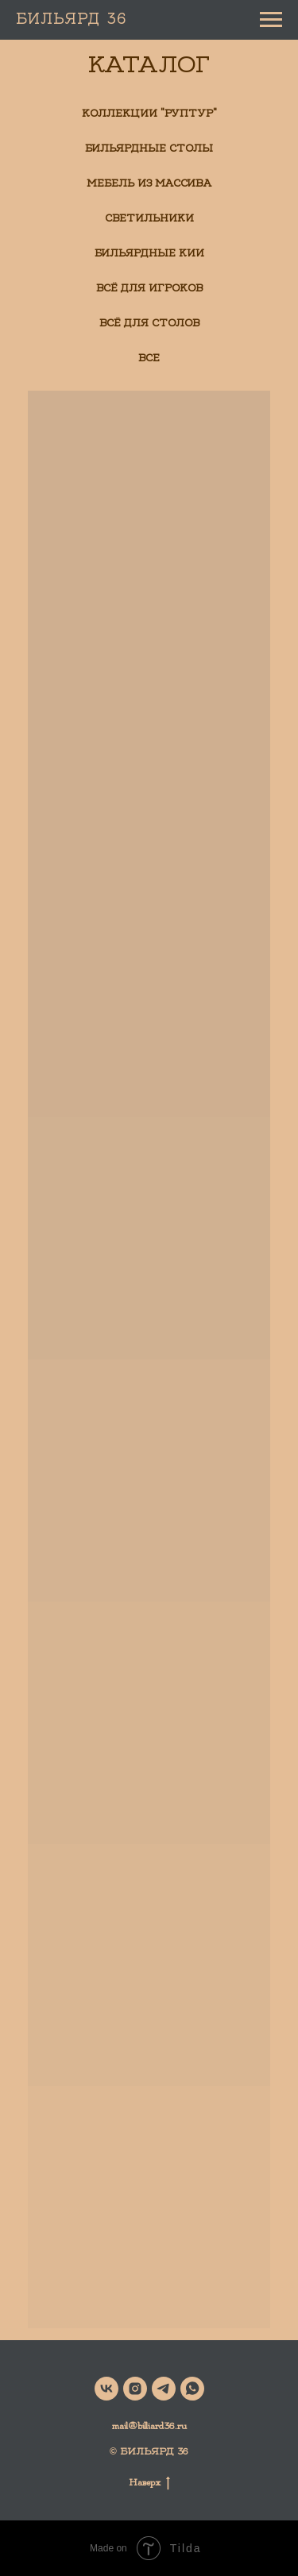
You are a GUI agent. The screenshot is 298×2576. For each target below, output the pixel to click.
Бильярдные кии (149, 253)
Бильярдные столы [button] (149, 148)
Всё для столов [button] (149, 323)
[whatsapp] (192, 2389)
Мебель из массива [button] (149, 183)
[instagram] (135, 2389)
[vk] (106, 2389)
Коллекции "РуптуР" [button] (149, 113)
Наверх (149, 2482)
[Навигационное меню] (271, 20)
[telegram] (164, 2389)
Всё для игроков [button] (149, 288)
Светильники (149, 218)
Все (149, 358)
